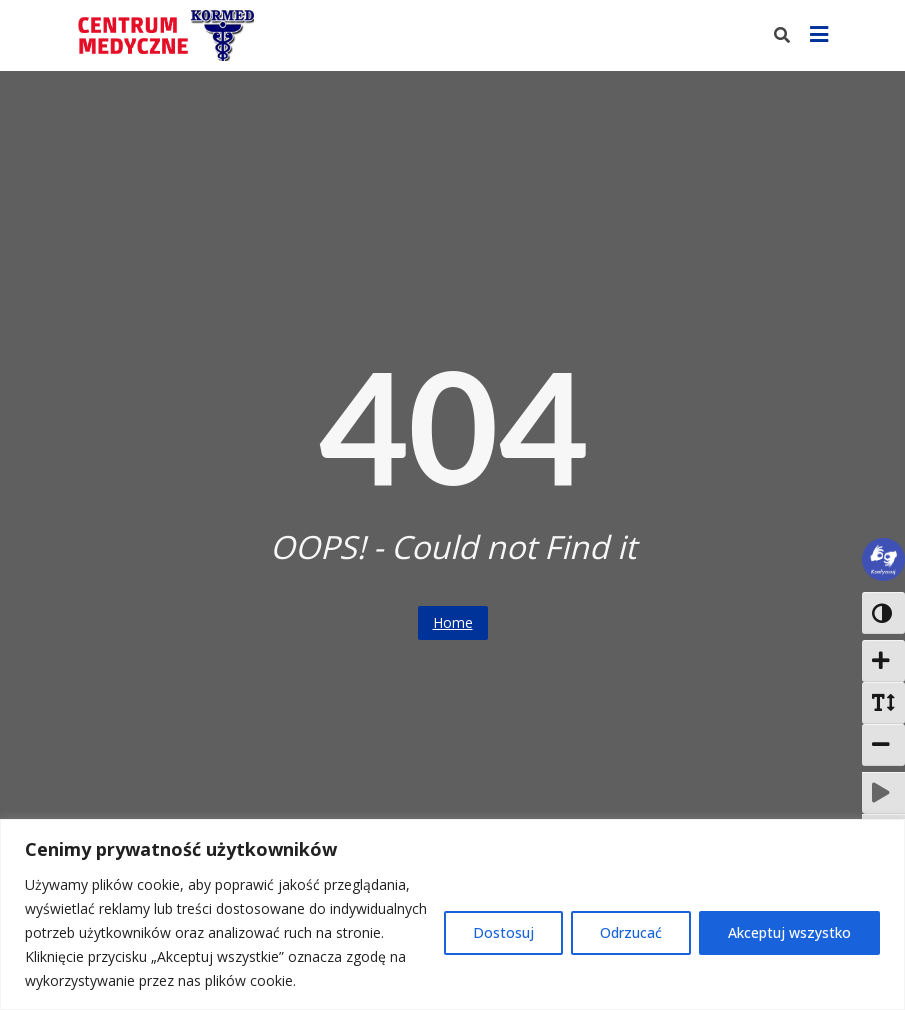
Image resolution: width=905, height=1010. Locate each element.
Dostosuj (503, 932)
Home (453, 622)
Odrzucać (631, 932)
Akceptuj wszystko (789, 932)
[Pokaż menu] (819, 35)
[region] (452, 914)
